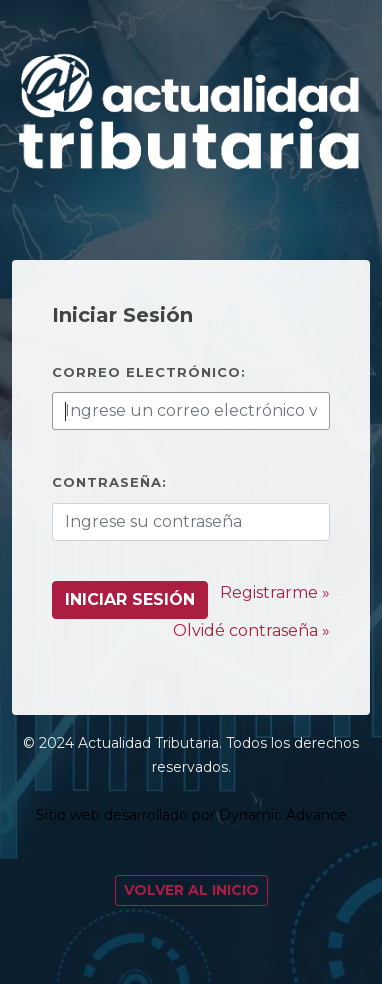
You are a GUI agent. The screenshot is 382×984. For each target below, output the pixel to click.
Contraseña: (109, 482)
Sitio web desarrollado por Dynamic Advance (191, 815)
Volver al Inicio (191, 890)
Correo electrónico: (149, 372)
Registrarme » (275, 592)
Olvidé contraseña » (251, 630)
